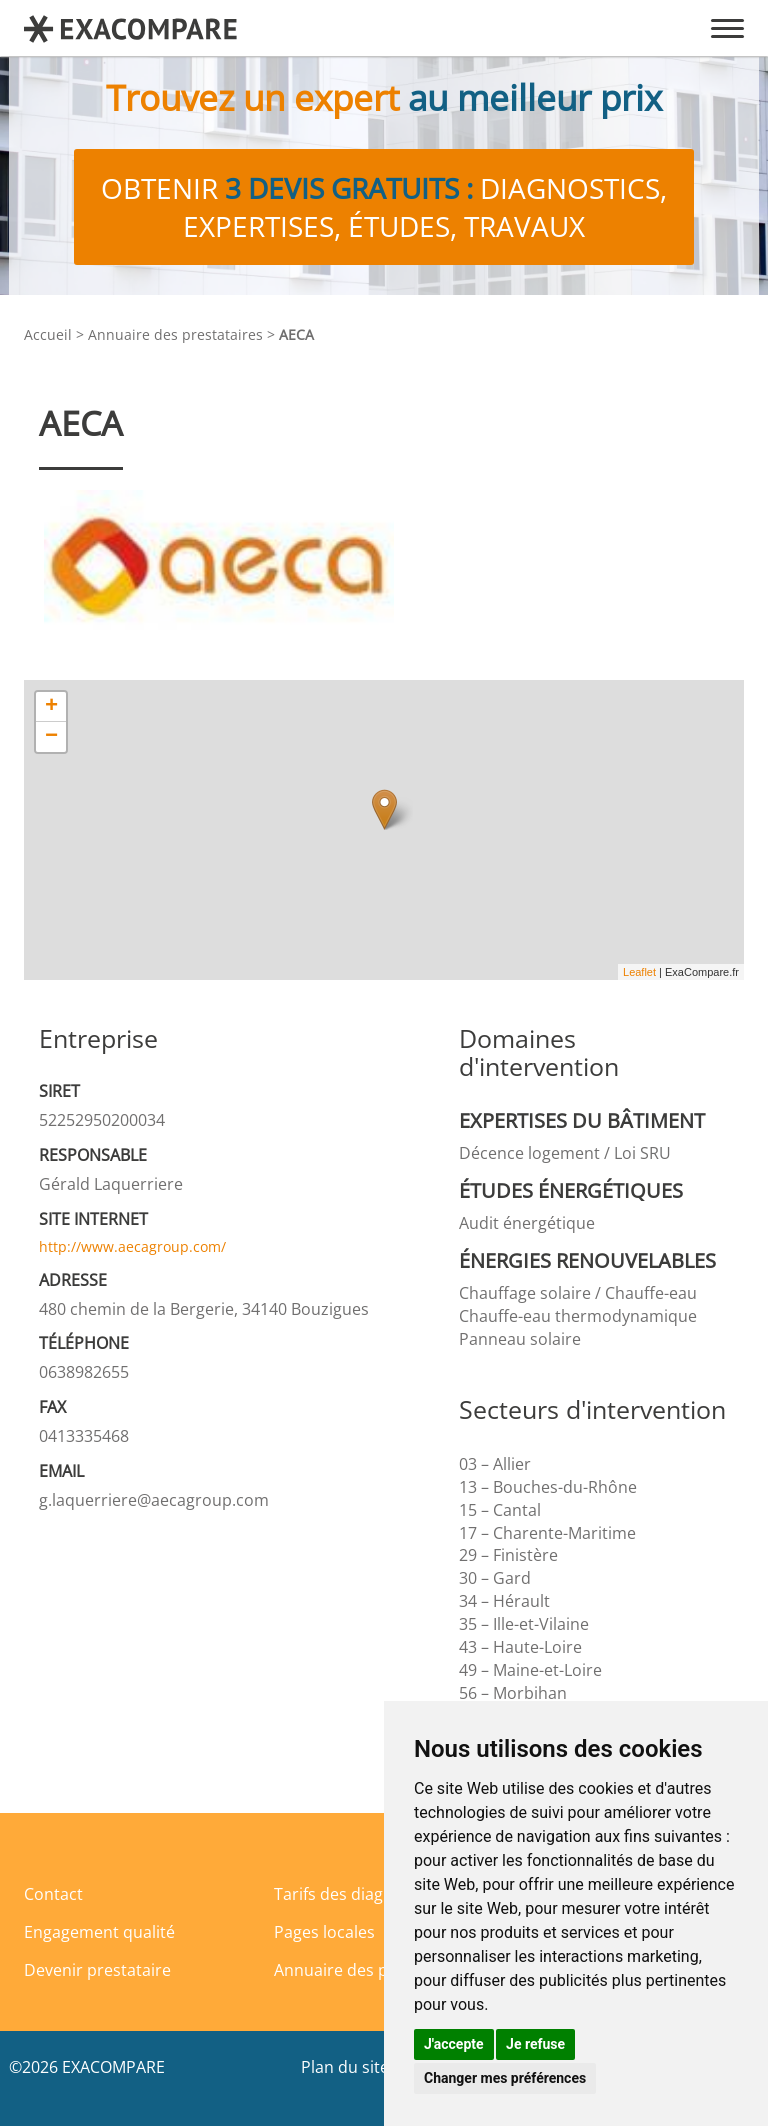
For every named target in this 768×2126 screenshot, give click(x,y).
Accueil (48, 334)
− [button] (51, 737)
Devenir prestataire (97, 1970)
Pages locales (324, 1932)
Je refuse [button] (535, 2044)
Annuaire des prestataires (175, 334)
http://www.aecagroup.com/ (132, 1246)
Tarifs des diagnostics (355, 1894)
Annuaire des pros (343, 1970)
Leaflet (639, 972)
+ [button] (51, 707)
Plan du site (345, 2067)
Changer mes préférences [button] (505, 2078)
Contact (53, 1894)
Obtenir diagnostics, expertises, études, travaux (384, 207)
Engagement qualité (99, 1932)
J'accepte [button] (454, 2044)
